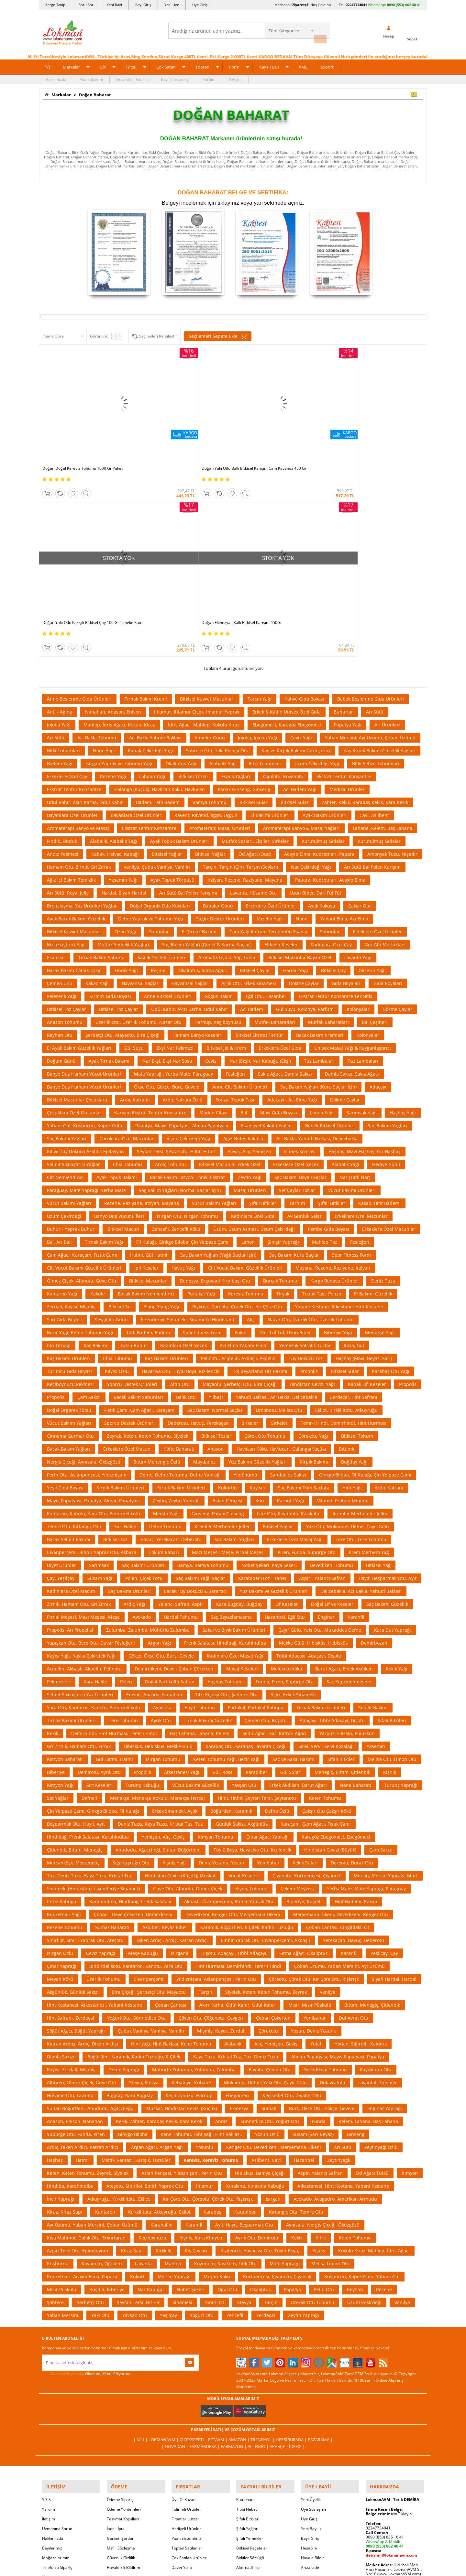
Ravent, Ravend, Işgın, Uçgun (206, 619)
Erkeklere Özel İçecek (296, 968)
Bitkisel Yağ (378, 1369)
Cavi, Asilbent (374, 619)
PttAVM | (218, 2243)
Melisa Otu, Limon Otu (392, 1563)
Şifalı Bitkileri (392, 1524)
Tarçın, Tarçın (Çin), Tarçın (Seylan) (240, 670)
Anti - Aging (59, 515)
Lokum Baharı (164, 1356)
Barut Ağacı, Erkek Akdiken (344, 1472)
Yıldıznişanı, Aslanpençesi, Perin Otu (216, 1782)
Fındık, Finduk (62, 644)
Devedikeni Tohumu (331, 1369)
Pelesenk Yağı (61, 800)
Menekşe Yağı (380, 1136)
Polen (241, 1136)
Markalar (71, 64)
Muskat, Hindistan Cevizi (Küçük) (181, 1912)
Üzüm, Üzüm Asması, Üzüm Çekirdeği (254, 1032)
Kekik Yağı (396, 1472)
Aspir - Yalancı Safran (322, 1382)
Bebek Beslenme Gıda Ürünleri (370, 502)
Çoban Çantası (170, 1808)
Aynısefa (162, 1511)
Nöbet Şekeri (191, 2093)
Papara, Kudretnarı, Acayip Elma (330, 683)
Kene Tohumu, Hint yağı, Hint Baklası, (201, 1938)
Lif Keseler (286, 1407)
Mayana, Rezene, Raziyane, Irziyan (332, 1071)
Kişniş (389, 1575)
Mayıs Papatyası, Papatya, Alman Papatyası (93, 1304)
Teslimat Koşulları (123, 2318)
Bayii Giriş (310, 2337)
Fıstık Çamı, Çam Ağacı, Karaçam (139, 1213)
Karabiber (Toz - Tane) (262, 1382)
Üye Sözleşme (314, 2308)
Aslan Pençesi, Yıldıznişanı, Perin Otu (181, 1976)
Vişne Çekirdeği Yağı (188, 942)
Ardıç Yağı (134, 1407)
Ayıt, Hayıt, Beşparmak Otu (244, 2028)
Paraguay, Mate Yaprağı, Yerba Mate (86, 994)
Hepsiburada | (288, 2243)
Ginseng (355, 1938)
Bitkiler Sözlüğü (250, 2356)
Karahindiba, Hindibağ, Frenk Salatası (130, 1705)
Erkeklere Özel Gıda (280, 851)
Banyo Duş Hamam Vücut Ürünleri (84, 877)
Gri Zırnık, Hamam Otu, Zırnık (79, 1550)
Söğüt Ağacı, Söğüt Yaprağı (76, 1834)
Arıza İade (310, 2366)
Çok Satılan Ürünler (189, 2356)
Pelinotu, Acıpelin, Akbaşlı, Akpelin (238, 1162)
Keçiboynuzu (152, 2041)
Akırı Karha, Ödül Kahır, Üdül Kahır (237, 1808)
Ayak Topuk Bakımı (116, 981)
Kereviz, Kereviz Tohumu (211, 1963)
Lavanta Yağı (358, 761)
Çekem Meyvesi (297, 1692)
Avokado (142, 1420)
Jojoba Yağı (59, 528)
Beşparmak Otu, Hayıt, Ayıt (76, 1627)
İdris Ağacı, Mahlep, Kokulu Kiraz (203, 528)
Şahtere (55, 2106)
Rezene (384, 2093)
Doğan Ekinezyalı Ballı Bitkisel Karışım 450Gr (373, 421)
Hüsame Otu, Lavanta (70, 1899)
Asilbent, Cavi (266, 1963)
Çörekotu (268, 1834)
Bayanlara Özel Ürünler (72, 619)
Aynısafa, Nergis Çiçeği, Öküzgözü (323, 2028)
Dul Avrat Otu (353, 1821)
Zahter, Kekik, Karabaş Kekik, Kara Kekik (365, 606)
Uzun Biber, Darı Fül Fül (315, 696)
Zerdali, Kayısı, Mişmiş (71, 1110)
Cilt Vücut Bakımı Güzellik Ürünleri (84, 1071)
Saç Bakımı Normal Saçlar (215, 1213)
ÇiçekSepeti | (195, 2243)
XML (303, 64)
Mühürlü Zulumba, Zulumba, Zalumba (194, 1873)
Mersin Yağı (166, 1317)
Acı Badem (251, 813)
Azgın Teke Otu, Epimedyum (77, 2054)
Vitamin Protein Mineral (343, 1304)
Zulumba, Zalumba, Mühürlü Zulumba (148, 1433)
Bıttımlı (346, 1252)
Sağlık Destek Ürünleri (220, 722)
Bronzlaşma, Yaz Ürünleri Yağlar (82, 709)
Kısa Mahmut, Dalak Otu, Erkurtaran (86, 2041)
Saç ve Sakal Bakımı (293, 1563)
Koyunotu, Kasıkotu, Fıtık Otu (225, 2067)
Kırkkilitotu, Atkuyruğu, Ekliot (159, 2015)
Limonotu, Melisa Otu (279, 1213)
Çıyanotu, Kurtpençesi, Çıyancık (306, 1679)
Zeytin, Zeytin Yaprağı (176, 1304)
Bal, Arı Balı (59, 1045)
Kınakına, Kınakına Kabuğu (255, 1989)
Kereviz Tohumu (245, 1097)
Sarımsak (99, 1369)
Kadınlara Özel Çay (331, 748)
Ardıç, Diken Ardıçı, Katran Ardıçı (82, 1951)
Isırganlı (179, 1757)
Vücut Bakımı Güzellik (195, 1588)
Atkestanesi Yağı (181, 1575)
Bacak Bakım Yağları (68, 1252)
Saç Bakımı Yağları (387, 929)
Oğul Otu (227, 2093)
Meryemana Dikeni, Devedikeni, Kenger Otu (340, 1718)
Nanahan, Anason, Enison (113, 515)
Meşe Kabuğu (143, 1757)
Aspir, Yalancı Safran (320, 1976)
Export (327, 64)
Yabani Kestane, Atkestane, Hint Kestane (339, 1110)
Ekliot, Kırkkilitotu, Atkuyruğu (346, 1213)
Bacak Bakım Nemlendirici (146, 1097)
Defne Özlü (277, 1614)
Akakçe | (277, 2249)
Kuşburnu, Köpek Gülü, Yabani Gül (362, 2080)
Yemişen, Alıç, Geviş (163, 1640)
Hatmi (82, 1963)
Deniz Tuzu (383, 1084)
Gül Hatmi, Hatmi (114, 1563)
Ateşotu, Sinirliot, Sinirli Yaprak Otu (144, 1989)
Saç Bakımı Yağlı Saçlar (200, 1382)
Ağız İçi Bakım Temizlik (71, 683)
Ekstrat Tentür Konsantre (343, 580)
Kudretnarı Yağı (64, 1718)
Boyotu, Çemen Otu (270, 1873)
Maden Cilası (213, 916)
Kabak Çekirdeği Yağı (150, 554)
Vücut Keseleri (244, 1679)
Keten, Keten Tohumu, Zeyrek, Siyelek (87, 1976)
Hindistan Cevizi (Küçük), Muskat (180, 1679)
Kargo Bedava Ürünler (334, 1084)
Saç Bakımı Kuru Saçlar (294, 1058)
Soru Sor (86, 4)
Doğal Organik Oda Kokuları (160, 709)
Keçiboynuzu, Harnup (189, 1899)
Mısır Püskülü (61, 2093)
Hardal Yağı (295, 774)
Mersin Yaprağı (174, 2080)
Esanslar (56, 761)
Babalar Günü (218, 709)
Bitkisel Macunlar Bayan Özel (299, 761)
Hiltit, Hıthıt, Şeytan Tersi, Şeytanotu (257, 1601)
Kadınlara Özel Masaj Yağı (235, 1459)
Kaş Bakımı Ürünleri (68, 1162)
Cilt (103, 64)
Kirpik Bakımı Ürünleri (120, 1291)
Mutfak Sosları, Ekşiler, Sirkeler (255, 644)
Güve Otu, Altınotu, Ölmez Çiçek (187, 1692)
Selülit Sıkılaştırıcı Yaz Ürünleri (80, 1498)
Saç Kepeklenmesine (349, 1485)
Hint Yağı (352, 1291)
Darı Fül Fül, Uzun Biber (285, 1136)
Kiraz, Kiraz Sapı (64, 2015)
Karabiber (256, 1575)
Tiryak (282, 1097)
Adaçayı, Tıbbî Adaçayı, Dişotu (332, 1524)
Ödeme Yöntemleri (124, 2308)
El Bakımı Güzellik (373, 1097)
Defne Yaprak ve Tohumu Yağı (150, 722)
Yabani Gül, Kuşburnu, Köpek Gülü (84, 929)
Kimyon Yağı (60, 1588)
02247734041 (356, 4)
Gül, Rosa (222, 1575)
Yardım (209, 76)
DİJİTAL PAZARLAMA (233, 2502)
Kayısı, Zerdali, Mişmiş (71, 1873)
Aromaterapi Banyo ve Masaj (78, 631)
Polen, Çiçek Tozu (144, 1382)
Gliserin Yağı (372, 774)
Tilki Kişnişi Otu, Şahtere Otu (226, 1498)
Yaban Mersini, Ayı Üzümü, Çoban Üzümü (370, 541)
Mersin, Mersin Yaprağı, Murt (386, 1679)
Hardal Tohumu (181, 1420)
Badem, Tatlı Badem (158, 606)
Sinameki (182, 2106)
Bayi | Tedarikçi (175, 76)
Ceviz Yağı (301, 541)
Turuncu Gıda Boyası (69, 1175)
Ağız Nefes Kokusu (243, 942)
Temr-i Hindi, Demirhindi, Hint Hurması (343, 1226)
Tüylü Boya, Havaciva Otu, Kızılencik (252, 1653)
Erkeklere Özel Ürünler (270, 709)
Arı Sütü (374, 515)
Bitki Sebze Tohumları (375, 567)
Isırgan (273, 2002)
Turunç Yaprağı (400, 1588)
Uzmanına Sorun (57, 2327)
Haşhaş (55, 1963)
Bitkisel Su (119, 1110)
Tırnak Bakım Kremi (146, 502)
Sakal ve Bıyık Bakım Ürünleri (234, 1433)
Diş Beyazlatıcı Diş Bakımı (259, 1175)
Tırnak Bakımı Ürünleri (320, 1511)
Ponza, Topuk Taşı (235, 903)
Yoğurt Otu (202, 2119)
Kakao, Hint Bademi (379, 1007)
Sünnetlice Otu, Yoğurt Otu (269, 1925)
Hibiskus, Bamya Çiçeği (260, 1976)
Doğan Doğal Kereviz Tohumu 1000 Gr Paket (82, 421)
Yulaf (315, 1847)
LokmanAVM (233, 2561)
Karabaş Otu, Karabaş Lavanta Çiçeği (245, 1550)
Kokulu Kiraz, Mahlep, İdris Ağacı (374, 2054)
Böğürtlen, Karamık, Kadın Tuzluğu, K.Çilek (133, 1860)
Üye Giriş (199, 4)
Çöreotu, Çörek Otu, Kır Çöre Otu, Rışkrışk (314, 1782)
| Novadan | (178, 2249)
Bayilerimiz (52, 2347)
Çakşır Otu (359, 709)
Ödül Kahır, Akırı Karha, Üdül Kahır (189, 813)
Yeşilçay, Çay (384, 1757)
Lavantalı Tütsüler (377, 1886)
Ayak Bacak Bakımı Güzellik (76, 722)
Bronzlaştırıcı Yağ (65, 748)
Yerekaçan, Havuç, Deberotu (353, 1744)
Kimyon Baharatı (65, 1563)
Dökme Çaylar (304, 787)
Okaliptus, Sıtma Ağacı (202, 774)
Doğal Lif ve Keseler (332, 1407)
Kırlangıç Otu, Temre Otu (296, 2015)
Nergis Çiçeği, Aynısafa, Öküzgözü (83, 1265)
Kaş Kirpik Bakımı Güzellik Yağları (379, 554)
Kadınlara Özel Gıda (252, 1019)
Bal (243, 916)
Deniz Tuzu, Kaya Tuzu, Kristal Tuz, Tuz (160, 1627)
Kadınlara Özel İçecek (183, 1149)
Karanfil (356, 1420)
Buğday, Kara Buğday (129, 1899)
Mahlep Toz (324, 1045)
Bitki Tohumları (63, 554)
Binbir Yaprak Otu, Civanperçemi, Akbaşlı (265, 1744)
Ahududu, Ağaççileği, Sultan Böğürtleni (158, 1653)
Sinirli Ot (214, 2106)
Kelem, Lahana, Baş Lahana (368, 1925)
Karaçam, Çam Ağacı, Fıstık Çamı (316, 1627)
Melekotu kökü (286, 1472)
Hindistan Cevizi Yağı (312, 1188)
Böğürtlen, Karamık (231, 1614)
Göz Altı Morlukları (385, 748)
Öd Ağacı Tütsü (372, 1976)
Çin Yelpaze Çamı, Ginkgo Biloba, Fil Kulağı (93, 1614)
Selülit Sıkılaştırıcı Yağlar (73, 968)
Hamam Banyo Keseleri (197, 838)
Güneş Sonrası (300, 955)
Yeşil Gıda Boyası (65, 1291)
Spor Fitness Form (351, 1058)
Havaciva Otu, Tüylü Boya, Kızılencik (180, 1175)
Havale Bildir (312, 2356)
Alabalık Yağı (345, 968)
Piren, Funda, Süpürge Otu (307, 1356)
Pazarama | (316, 2243)
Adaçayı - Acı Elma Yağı (292, 903)
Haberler (50, 2376)
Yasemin (376, 1550)
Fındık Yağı (126, 774)
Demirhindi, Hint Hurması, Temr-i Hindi (114, 1537)
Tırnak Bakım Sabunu (101, 761)
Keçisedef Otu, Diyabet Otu (291, 1899)
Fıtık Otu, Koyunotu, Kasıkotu (288, 1317)
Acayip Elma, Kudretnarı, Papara (319, 657)
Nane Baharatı (355, 1588)
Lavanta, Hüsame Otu (253, 696)
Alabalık (232, 1847)
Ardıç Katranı (389, 1291)
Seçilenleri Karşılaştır (158, 333)
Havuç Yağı (183, 1071)
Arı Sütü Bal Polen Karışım (372, 670)
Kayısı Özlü (117, 1175)
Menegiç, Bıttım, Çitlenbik (342, 1575)
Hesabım (309, 2347)
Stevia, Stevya (144, 1886)
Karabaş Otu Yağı (390, 1175)
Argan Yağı (159, 1446)
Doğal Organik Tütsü (69, 1213)
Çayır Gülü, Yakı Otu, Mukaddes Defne (319, 1433)
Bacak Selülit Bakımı (68, 1343)
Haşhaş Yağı (403, 916)
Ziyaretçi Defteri (56, 2395)
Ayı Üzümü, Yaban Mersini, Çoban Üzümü (92, 2028)
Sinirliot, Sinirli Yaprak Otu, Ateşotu (85, 1744)
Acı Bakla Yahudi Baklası (155, 541)
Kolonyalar (358, 813)
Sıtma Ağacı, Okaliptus (303, 1757)
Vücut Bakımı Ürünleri (352, 994)
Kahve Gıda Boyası (304, 502)
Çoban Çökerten (273, 1821)
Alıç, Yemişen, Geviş (275, 1847)
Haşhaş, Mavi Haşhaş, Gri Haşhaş (364, 955)
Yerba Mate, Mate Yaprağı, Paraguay (366, 1692)
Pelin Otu (324, 2093)
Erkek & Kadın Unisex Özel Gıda (286, 515)
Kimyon (410, 1976)
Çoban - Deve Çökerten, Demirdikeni (133, 1718)
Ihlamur (204, 1989)
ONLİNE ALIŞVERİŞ (233, 2458)
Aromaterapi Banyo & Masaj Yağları (301, 631)
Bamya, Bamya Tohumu (202, 1369)
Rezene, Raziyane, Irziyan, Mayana (141, 1007)
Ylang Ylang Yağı (161, 1110)
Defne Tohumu (165, 1330)
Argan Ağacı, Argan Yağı (157, 1951)
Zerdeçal (265, 2119)
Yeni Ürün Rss (248, 2395)
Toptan (202, 64)
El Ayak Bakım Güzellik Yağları (79, 851)
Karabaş (212, 2015)
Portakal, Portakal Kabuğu (255, 1511)
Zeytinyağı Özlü (381, 1951)
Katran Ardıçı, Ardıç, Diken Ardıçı (82, 1847)
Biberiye (56, 1575)
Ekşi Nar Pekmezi (175, 851)
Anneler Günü (209, 541)
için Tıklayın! (389, 2312)
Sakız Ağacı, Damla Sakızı (285, 877)
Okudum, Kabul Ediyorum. (86, 2177)
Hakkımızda (55, 76)
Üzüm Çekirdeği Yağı (316, 567)
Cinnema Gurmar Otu (70, 1239)
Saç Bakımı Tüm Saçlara (303, 1291)
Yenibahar (268, 1666)
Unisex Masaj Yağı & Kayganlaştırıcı (352, 851)
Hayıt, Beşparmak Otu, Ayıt (387, 1382)
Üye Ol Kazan (183, 2298)
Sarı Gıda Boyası (64, 1123)
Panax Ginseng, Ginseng (244, 593)
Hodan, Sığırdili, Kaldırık (360, 1847)
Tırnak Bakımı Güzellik (208, 1524)
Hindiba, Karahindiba (70, 1989)
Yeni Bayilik (311, 2327)
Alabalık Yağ (222, 567)
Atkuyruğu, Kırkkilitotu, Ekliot (118, 2002)
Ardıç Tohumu (170, 968)
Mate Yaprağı (284, 2067)
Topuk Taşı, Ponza (321, 1097)
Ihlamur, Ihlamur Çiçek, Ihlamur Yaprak (196, 515)
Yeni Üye (171, 4)
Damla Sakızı (60, 1860)
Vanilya (327, 1795)
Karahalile (161, 2028)
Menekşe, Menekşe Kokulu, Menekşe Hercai (157, 1601)
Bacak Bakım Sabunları (138, 1200)
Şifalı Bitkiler (262, 1007)
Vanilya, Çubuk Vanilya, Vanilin (157, 670)
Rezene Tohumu (64, 1731)
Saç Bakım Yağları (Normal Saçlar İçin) (180, 994)
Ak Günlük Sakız (304, 1019)
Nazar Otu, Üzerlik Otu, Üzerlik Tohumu (311, 1123)
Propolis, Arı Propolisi (70, 1433)
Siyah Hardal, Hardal (394, 1782)
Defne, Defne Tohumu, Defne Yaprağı (180, 1278)
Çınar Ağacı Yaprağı (267, 1640)
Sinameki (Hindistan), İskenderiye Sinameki (93, 1692)
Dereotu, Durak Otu (352, 1666)
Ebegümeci (238, 1899)
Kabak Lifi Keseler (367, 1188)
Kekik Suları (305, 1666)
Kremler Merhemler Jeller (360, 1317)
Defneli (89, 1601)
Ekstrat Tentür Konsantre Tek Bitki (335, 800)
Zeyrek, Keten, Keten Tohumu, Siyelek (147, 1239)
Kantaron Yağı (62, 1097)
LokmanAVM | (167, 2243)
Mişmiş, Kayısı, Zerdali (221, 1834)
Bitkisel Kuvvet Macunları (207, 502)
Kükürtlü (227, 1291)
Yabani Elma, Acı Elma (344, 722)
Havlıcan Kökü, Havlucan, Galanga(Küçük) (281, 1252)
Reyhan (355, 2093)
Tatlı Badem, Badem (148, 1136)
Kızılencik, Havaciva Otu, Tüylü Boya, (259, 2054)
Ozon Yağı (125, 735)
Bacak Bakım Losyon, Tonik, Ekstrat (187, 981)
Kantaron (105, 2015)
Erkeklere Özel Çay (67, 580)
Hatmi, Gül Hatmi (148, 1058)
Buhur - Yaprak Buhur (70, 1032)
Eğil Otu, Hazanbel (266, 800)
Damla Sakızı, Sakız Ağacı (352, 877)
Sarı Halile (125, 1330)
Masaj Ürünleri (250, 994)
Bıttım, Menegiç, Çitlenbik (372, 1808)
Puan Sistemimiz (186, 2337)
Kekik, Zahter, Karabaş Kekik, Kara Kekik (159, 1925)
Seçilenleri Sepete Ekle (218, 333)
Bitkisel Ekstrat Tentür (259, 838)
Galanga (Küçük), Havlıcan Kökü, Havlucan (159, 593)
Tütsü (131, 64)
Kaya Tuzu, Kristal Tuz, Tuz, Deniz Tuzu (235, 1860)
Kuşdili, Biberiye (107, 2093)
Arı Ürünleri (387, 528)
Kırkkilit (164, 2054)
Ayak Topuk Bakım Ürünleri (179, 644)
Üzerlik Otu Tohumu (312, 2106)
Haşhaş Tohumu (225, 1485)
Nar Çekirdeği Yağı (311, 670)
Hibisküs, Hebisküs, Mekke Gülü (158, 1550)
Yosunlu (204, 1951)
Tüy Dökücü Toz (306, 1162)
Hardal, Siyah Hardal (124, 696)
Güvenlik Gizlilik (121, 2356)
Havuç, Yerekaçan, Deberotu (171, 1343)
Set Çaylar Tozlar (297, 994)
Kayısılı (257, 1291)
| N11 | (145, 2243)
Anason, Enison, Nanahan (75, 1925)
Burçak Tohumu (280, 1084)
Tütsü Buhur (133, 1149)
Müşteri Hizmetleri (123, 2376)
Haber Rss (245, 2385)
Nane (301, 722)
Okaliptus (260, 2093)
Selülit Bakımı (373, 1511)
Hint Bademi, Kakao (356, 1705)
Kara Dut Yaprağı (392, 1433)
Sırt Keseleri (99, 1588)
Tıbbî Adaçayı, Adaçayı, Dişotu (308, 1459)
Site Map (244, 2376)
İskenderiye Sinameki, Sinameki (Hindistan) (187, 1123)
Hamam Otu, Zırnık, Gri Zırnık (79, 670)
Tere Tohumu (123, 1524)
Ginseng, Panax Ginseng (218, 1317)
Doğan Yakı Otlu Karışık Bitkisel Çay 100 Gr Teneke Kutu (275, 423)
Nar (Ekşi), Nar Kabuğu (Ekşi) (260, 864)
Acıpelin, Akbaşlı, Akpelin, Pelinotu (84, 1472)
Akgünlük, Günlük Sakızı (73, 1795)
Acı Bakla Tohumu (96, 541)
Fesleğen (235, 877)
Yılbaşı (216, 1200)
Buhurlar (343, 515)
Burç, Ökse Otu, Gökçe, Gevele (321, 1912)
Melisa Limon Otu (330, 2067)
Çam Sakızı (89, 1200)
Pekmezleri (59, 1485)
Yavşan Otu (244, 1588)
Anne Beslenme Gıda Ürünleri (79, 502)
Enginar (326, 1420)
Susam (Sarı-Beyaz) (313, 1938)
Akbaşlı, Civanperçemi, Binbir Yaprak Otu (228, 1705)
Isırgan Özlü (60, 1757)
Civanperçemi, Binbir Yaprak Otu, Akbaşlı (91, 1356)
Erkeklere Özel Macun (126, 1252)
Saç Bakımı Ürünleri (143, 1369)
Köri (259, 1304)
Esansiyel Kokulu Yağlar (266, 929)
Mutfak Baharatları (274, 825)
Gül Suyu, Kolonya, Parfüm (305, 813)
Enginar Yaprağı (384, 1912)
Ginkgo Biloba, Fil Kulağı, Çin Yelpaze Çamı (365, 1278)
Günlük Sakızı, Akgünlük (242, 1627)
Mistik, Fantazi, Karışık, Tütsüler (136, 1963)
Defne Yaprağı (123, 1873)
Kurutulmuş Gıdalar (323, 644)
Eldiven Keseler (281, 748)
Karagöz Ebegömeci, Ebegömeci (336, 1640)
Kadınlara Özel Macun (71, 1394)
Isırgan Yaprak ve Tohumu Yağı (118, 567)
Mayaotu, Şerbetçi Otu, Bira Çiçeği (240, 1188)
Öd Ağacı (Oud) (255, 657)
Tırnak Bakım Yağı (104, 1045)
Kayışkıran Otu (376, 1873)
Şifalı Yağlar (247, 2327)
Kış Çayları (196, 2054)
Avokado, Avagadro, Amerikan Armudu (335, 2002)
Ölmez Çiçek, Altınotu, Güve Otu (81, 1084)
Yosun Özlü (267, 1938)
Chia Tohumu (127, 968)
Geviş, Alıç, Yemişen (249, 955)
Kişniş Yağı (174, 1666)
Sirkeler (250, 1226)
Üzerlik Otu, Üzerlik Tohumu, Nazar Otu (138, 825)
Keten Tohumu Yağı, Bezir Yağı (226, 1563)
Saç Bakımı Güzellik (387, 1407)
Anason (215, 1252)
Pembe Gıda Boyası (328, 1032)
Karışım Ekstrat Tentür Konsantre (150, 916)
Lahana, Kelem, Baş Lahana (382, 631)
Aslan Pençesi (227, 1304)
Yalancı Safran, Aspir (180, 1407)
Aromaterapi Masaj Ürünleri (219, 631)
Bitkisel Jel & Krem (226, 851)
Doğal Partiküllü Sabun (169, 1485)
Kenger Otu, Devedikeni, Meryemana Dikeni (273, 1951)
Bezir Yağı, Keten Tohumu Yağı (80, 1136)
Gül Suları (291, 1575)
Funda (319, 1925)
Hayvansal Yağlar (140, 787)
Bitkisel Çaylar (255, 774)
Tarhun (297, 1007)
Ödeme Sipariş (120, 2298)
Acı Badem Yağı (299, 593)
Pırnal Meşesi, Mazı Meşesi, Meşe (83, 1420)
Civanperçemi (148, 1782)
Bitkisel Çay (333, 774)
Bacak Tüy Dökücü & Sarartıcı (195, 1394)
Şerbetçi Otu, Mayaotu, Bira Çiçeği (122, 838)
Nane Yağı (104, 554)
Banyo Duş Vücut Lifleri (119, 1019)
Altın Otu (180, 1188)
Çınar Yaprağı (61, 1769)
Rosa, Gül (354, 1149)
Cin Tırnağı (59, 1149)
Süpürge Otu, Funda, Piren (76, 1938)
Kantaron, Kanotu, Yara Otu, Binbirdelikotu (93, 1317)
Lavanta (143, 2067)
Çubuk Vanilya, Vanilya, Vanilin (151, 1834)
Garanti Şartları (121, 2337)
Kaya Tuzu (269, 64)
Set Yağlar (58, 1601)
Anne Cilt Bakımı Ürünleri (239, 890)
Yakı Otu (100, 2119)
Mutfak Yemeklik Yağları (123, 748)
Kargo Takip (55, 4)
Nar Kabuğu (151, 2093)
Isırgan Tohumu (163, 1563)
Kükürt (137, 2080)
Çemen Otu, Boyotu (266, 1524)
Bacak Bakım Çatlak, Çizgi (74, 774)
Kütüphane (246, 2298)
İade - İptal (116, 2327)
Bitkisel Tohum (357, 1239)
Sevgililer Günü (111, 1123)
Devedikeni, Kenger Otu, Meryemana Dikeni (232, 1718)
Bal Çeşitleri (375, 825)
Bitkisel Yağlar (167, 657)
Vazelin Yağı (270, 722)
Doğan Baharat (94, 92)
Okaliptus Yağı (180, 567)
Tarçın (205, 1795)
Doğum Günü (61, 864)
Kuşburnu (58, 2067)
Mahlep (173, 2067)
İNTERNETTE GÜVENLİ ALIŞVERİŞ (233, 2479)
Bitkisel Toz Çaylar (66, 813)
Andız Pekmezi (62, 657)
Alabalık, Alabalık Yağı (113, 644)
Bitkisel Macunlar (148, 1084)
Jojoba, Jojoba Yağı (257, 541)
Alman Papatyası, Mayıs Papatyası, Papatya (337, 1860)
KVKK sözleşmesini (67, 2177)
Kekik (52, 1537)
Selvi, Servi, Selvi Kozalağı (326, 1550)
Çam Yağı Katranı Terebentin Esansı (268, 735)
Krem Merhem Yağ (369, 1356)
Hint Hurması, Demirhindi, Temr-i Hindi (238, 1769)
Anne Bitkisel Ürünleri (168, 800)
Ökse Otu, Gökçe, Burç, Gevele (166, 890)
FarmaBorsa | (206, 2249)
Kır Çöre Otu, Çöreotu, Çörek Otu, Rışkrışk (208, 2002)
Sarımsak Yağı (362, 916)
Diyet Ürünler (61, 1369)
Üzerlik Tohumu (103, 1782)
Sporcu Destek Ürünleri (132, 1188)
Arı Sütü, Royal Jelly (68, 696)
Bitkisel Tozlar (193, 580)
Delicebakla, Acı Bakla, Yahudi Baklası (361, 1394)
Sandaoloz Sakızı (288, 1278)
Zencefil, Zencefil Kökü (176, 1032)
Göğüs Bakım (219, 800)
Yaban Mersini (62, 2119)
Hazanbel (304, 1963)
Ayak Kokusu (321, 709)
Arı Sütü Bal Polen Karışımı (188, 696)
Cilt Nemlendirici (65, 981)
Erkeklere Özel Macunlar (361, 1019)
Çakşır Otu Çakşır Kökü (326, 1614)
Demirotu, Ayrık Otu (99, 1575)
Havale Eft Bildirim (123, 2366)
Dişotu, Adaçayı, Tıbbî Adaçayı (233, 1757)
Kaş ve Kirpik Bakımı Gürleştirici (295, 554)
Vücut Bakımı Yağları (69, 1007)
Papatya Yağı (347, 528)
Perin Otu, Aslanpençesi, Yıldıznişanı (87, 1278)
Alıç (251, 1123)
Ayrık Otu (161, 1524)
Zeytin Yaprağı (303, 2119)
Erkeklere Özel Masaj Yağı (295, 1343)
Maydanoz (204, 1265)
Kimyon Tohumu (215, 1640)
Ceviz (210, 864)
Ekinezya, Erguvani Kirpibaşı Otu (215, 1084)
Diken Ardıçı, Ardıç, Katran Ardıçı (172, 1744)
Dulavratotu (332, 1886)
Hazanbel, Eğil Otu (285, 1420)
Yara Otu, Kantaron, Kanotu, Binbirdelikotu (93, 1511)
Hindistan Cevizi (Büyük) (330, 1653)
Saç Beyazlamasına (231, 1420)
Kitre (321, 2041)
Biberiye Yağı (338, 1136)
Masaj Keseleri (242, 1472)
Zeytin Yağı (249, 981)
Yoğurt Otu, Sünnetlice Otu (136, 1821)
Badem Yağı (59, 567)
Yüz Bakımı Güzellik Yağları (257, 1265)
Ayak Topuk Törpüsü (172, 683)
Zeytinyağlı (338, 1963)
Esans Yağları (235, 580)
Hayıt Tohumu (199, 1511)
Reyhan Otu (59, 838)
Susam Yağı (99, 1382)
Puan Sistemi (91, 76)
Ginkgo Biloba (133, 1938)
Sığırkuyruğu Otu (131, 1666)
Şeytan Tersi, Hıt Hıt (138, 2106)
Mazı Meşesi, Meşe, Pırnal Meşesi (228, 1356)
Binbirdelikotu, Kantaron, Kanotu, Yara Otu (136, 1769)
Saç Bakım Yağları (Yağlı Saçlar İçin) (218, 1058)
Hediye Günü (386, 968)
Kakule (97, 1097)
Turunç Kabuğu (142, 1588)
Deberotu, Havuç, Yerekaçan (198, 1226)
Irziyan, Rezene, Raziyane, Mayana (244, 683)
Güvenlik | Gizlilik (132, 76)
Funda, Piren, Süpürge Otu (285, 1485)
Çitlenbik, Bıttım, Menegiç (75, 1653)
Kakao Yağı (97, 787)
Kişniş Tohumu (251, 1692)
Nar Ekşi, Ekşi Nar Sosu (167, 864)
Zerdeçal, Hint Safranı (353, 1200)
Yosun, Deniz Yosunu (314, 1834)
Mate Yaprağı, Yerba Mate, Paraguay (173, 877)
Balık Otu (186, 1200)
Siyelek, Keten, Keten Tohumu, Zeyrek (266, 1795)
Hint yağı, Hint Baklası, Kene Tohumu (171, 1847)
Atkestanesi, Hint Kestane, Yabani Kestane (343, 1989)
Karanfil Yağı (290, 1304)
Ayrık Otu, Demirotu (256, 2041)
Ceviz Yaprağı (100, 1757)
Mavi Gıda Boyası (278, 916)
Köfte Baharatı (178, 1252)
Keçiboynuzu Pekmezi (70, 1188)
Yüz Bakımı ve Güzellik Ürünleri (273, 1394)
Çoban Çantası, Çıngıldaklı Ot (337, 1731)
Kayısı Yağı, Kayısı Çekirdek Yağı (81, 1459)
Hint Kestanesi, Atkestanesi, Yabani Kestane (94, 1808)
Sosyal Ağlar (53, 2385)
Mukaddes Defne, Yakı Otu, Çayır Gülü (265, 1886)
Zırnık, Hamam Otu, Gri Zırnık (79, 1407)
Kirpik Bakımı (314, 1265)
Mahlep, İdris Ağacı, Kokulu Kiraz (119, 528)
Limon (248, 1045)
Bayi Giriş (143, 4)
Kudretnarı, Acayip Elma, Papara (82, 2080)
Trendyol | (261, 2243)
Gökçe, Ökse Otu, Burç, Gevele (161, 1459)
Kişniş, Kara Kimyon (200, 2041)
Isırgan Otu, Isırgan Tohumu (187, 1019)
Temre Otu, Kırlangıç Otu (74, 1330)
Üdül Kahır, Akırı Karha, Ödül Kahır (85, 606)
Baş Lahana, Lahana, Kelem (199, 1537)
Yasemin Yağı (123, 683)
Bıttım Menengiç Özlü (156, 1265)
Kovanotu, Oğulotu (102, 2067)
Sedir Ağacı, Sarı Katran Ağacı (274, 1537)
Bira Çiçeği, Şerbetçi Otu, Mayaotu (149, 1795)
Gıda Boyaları (346, 787)
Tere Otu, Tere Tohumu (361, 1343)
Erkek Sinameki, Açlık (174, 1614)
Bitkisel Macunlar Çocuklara (77, 903)
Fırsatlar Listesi (185, 2318)
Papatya (292, 2093)
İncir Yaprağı (60, 2002)
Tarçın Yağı (260, 502)
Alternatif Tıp (248, 2366)
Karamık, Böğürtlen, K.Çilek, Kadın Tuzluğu (246, 1731)
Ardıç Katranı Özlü (183, 903)
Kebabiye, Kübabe (191, 1886)
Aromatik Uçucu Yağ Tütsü (226, 761)
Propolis (309, 1175)
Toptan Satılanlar (187, 2347)
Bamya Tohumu (210, 606)
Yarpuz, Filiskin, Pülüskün (347, 1537)
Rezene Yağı (113, 580)
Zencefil (235, 2119)
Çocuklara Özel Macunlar (74, 916)
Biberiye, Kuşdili (304, 1705)
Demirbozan (374, 1446)
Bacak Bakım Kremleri (319, 838)
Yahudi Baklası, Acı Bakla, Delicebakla (276, 1200)
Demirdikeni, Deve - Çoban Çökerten (174, 1472)
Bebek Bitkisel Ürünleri (330, 929)
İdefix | (293, 2249)
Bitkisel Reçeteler (251, 2347)
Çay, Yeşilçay (60, 1382)
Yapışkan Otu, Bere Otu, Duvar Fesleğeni (91, 1446)
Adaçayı (378, 890)
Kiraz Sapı (132, 2054)
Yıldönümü (245, 1278)
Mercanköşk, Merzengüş (73, 1666)
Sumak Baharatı (112, 1731)
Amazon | (239, 2243)
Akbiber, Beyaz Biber (164, 1731)
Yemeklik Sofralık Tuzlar (305, 1149)
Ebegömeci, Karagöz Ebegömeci (286, 528)
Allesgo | (257, 2249)
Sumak (268, 1912)
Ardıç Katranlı (135, 903)
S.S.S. (47, 2298)
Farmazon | (234, 2249)
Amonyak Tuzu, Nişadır (392, 657)
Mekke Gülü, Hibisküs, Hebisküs (313, 1446)
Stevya (244, 2106)
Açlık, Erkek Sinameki (293, 1498)
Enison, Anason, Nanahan (154, 1498)
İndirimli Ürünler (186, 2308)
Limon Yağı (322, 916)
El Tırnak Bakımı (199, 735)
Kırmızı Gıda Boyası (110, 800)
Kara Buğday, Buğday (239, 1407)
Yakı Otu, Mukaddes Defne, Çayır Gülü (347, 1330)
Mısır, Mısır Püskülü (309, 1808)
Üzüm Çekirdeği (64, 1019)
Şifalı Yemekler (249, 2337)
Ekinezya (239, 1912)
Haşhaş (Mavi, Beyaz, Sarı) (364, 1162)
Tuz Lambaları (319, 864)
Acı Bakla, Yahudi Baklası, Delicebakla (317, 942)
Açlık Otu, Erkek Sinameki (248, 787)
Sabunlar (159, 735)
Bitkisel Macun (123, 1032)
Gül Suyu (134, 851)
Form (234, 64)
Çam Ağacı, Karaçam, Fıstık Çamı (82, 1058)
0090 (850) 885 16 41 (385, 2336)
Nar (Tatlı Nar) (354, 981)
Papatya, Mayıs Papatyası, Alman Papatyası (181, 929)
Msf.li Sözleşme (121, 2347)
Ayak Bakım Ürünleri (325, 619)
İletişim (235, 76)
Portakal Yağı (201, 1097)
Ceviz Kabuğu (61, 1705)
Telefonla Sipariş (57, 2366)
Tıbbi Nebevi (247, 2308)
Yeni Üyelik (311, 2298)
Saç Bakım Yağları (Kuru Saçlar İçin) (318, 890)
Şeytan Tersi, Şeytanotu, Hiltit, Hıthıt (176, 955)
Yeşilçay (168, 2119)
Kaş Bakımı (95, 1149)
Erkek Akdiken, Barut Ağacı (298, 1588)
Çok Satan (166, 64)
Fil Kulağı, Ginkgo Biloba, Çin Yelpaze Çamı (182, 1045)
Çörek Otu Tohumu (264, 1239)
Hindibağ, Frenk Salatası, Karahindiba (88, 1640)
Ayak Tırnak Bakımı (109, 864)
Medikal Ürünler (347, 593)
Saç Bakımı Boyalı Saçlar (300, 981)
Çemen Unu (59, 787)
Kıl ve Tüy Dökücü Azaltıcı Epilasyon (85, 955)
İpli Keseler (146, 1071)
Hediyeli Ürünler (186, 2327)
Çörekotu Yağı (313, 1239)
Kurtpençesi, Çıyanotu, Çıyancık (277, 2080)
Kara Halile (95, 1485)
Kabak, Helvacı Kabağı (115, 657)
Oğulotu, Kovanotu (283, 580)
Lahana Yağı (152, 580)
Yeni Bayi (114, 4)
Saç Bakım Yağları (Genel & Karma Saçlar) (206, 748)
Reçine (158, 774)
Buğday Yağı (354, 1265)
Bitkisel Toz (115, 1343)
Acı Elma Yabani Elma (243, 1149)
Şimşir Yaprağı (283, 1045)
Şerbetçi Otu (90, 2106)
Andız (221, 1925)
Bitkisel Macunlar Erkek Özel (229, 968)
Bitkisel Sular (253, 606)
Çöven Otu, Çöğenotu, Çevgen (211, 1821)
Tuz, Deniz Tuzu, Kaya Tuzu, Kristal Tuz (89, 1679)
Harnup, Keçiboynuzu (217, 825)
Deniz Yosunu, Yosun (221, 1666)
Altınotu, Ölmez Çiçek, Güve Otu (81, 1886)
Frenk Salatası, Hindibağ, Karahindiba (225, 1446)
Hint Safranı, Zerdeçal (70, 1821)
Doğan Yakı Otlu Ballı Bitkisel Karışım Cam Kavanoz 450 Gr (177, 423)
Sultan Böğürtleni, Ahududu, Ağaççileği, (90, 1912)
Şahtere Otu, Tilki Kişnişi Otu (217, 554)
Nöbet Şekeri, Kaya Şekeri (269, 1369)
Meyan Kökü (60, 1782)
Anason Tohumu (65, 825)
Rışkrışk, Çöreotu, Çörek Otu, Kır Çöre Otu (237, 1110)
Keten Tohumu (325, 1601)
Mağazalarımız (55, 2356)
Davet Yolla (182, 2366)
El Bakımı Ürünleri (270, 619)
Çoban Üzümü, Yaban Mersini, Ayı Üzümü (339, 1769)
